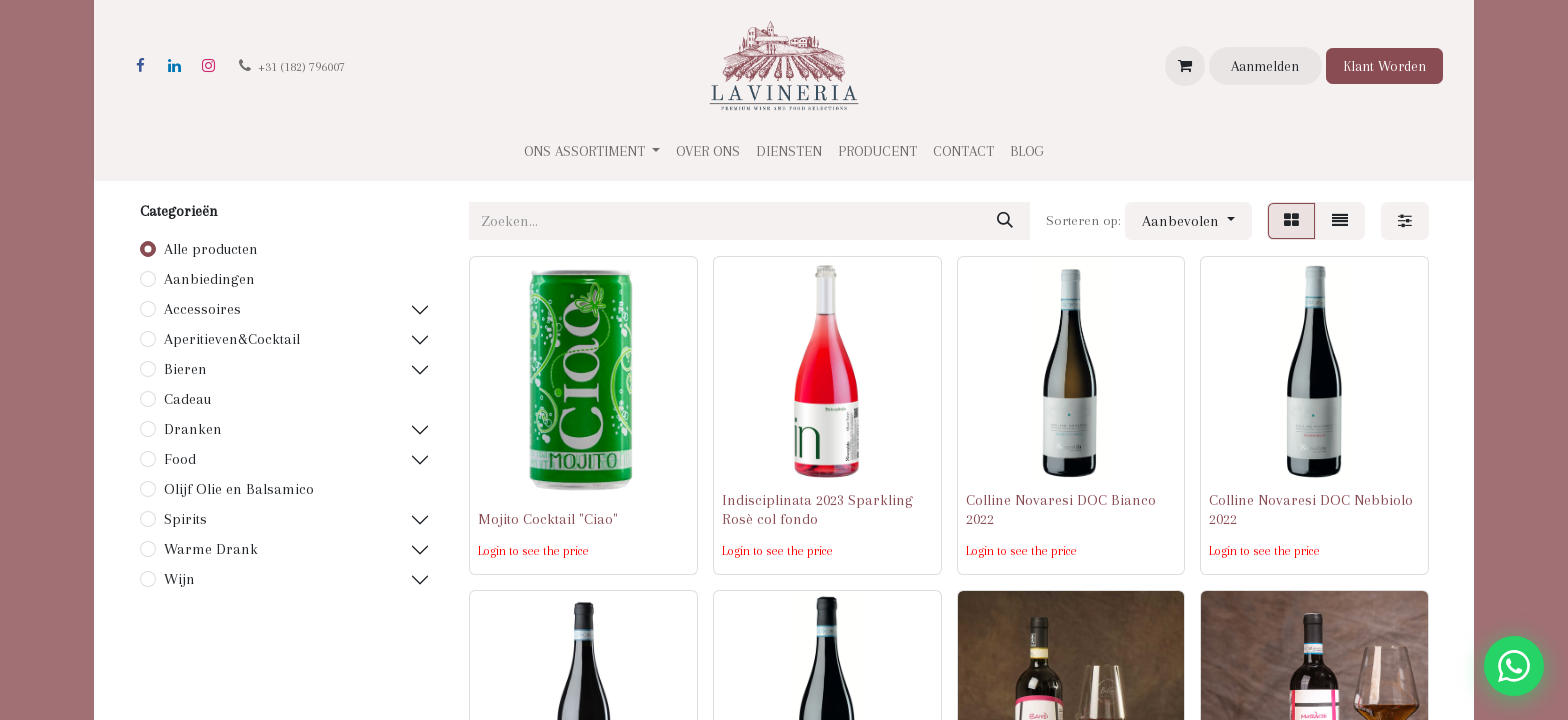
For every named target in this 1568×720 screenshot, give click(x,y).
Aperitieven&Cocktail (232, 339)
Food (180, 459)
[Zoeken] (1005, 221)
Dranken (193, 429)
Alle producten (211, 249)
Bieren (185, 369)
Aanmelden (1265, 66)
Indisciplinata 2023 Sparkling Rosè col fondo (817, 509)
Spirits (185, 519)
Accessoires (202, 309)
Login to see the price (533, 551)
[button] (1188, 221)
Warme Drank (211, 549)
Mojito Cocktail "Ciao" (548, 519)
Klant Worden (1384, 66)
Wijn (179, 579)
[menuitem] (708, 151)
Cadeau (187, 399)
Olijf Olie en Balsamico (239, 489)
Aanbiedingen (209, 279)
